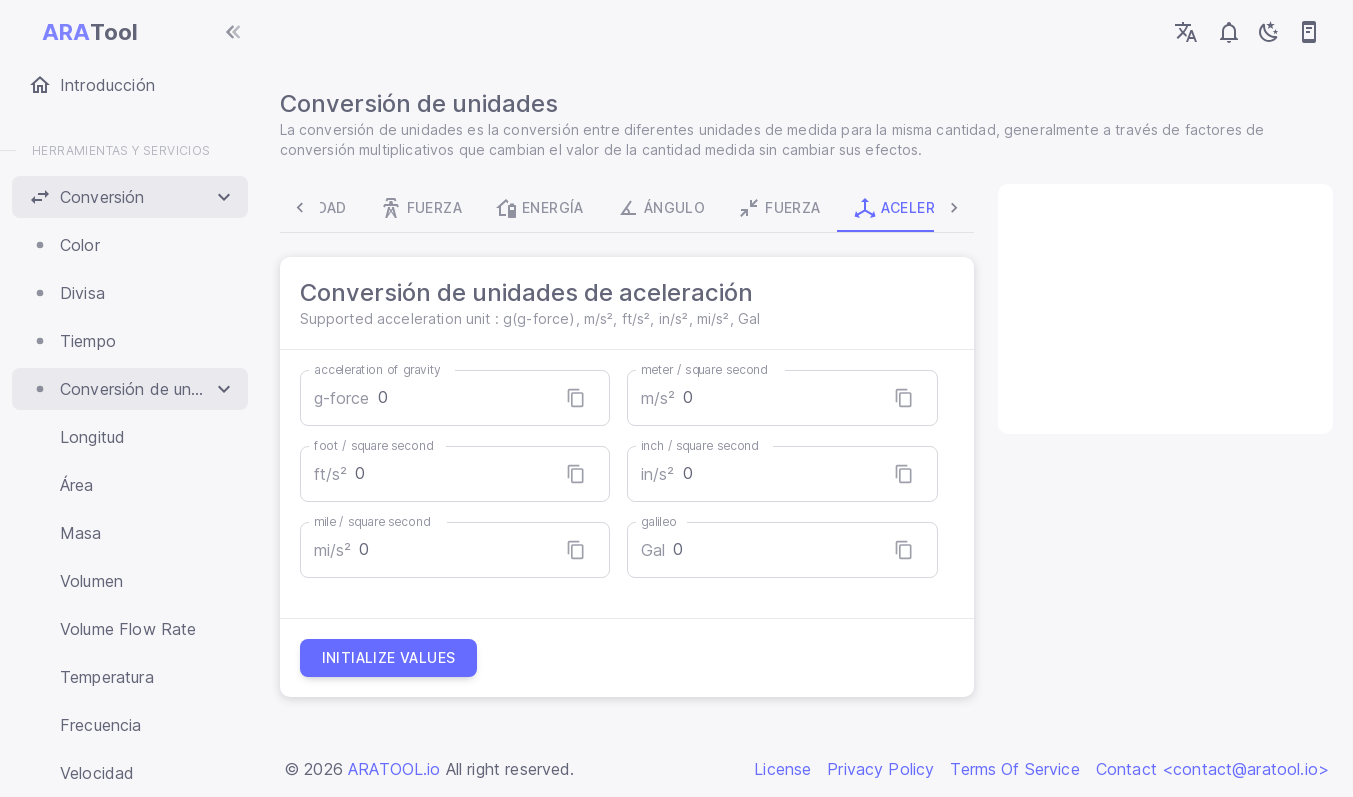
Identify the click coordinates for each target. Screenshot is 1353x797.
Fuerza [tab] (356, 208)
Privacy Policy (880, 769)
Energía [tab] (476, 208)
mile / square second (376, 521)
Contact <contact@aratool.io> (1212, 769)
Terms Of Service (1014, 769)
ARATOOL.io (394, 769)
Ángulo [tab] (596, 208)
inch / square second (701, 445)
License (782, 769)
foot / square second (377, 445)
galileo (659, 521)
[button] (130, 197)
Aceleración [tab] (853, 208)
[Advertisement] (1163, 309)
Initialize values (393, 658)
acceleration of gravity (381, 369)
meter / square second (705, 369)
